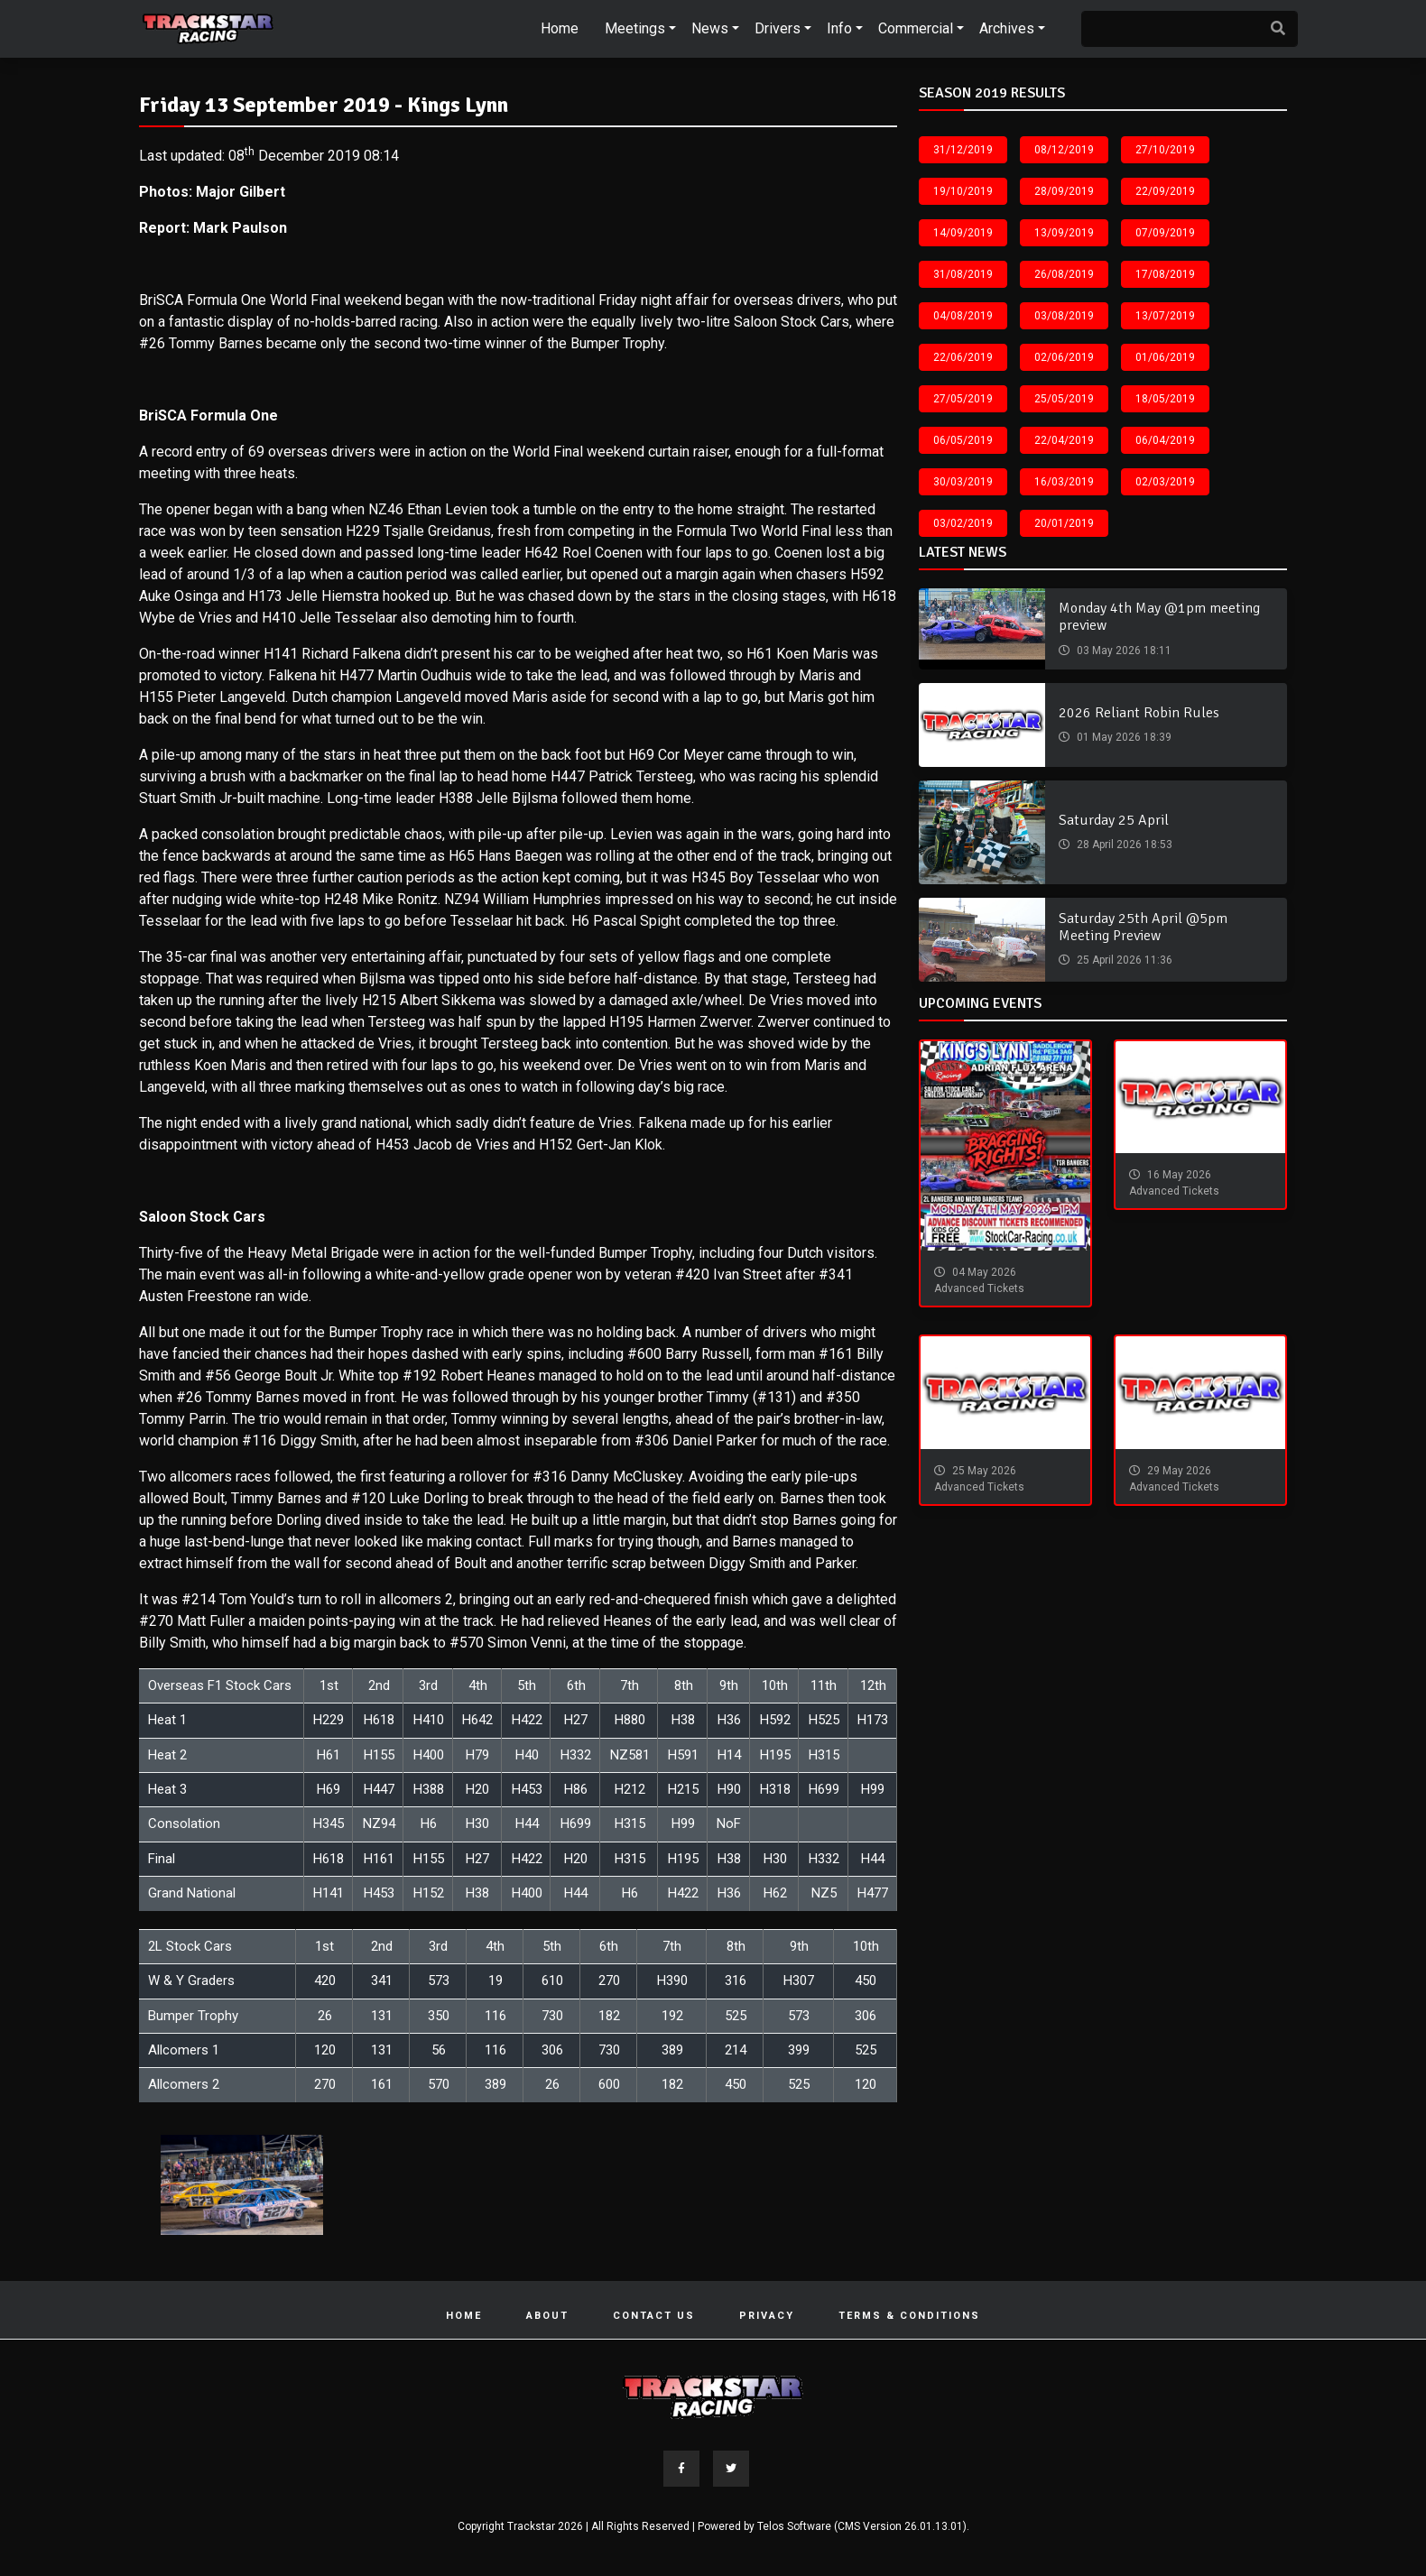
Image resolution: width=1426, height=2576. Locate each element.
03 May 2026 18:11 (1122, 650)
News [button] (709, 28)
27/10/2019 (1165, 149)
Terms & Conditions (909, 2316)
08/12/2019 (1064, 149)
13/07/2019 (1165, 315)
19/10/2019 (963, 191)
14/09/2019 (963, 232)
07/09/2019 (1165, 232)
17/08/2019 (1165, 274)
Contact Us (654, 2316)
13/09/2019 (1064, 232)
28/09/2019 (1064, 191)
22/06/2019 (963, 357)
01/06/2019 (1165, 357)
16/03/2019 (1064, 481)
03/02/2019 (963, 523)
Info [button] (839, 28)
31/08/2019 (963, 274)
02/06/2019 (1064, 357)
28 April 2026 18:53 (1123, 844)
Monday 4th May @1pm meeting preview (1159, 616)
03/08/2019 (1064, 315)
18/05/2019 (1165, 398)
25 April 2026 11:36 (1123, 960)
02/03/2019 (1165, 481)
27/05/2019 (963, 398)
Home (560, 28)
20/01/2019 (1064, 523)
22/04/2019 (1064, 440)
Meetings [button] (635, 28)
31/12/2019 (963, 149)
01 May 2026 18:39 (1122, 737)
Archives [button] (1006, 28)
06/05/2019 (963, 440)
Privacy (766, 2316)
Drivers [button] (778, 28)
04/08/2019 (963, 315)
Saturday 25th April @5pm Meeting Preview (1143, 927)
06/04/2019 (1165, 440)
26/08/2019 (1064, 274)
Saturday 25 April (1114, 820)
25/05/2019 (1064, 398)
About (547, 2316)
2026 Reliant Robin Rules (1139, 713)
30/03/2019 (963, 481)
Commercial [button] (915, 28)
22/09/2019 (1165, 191)
